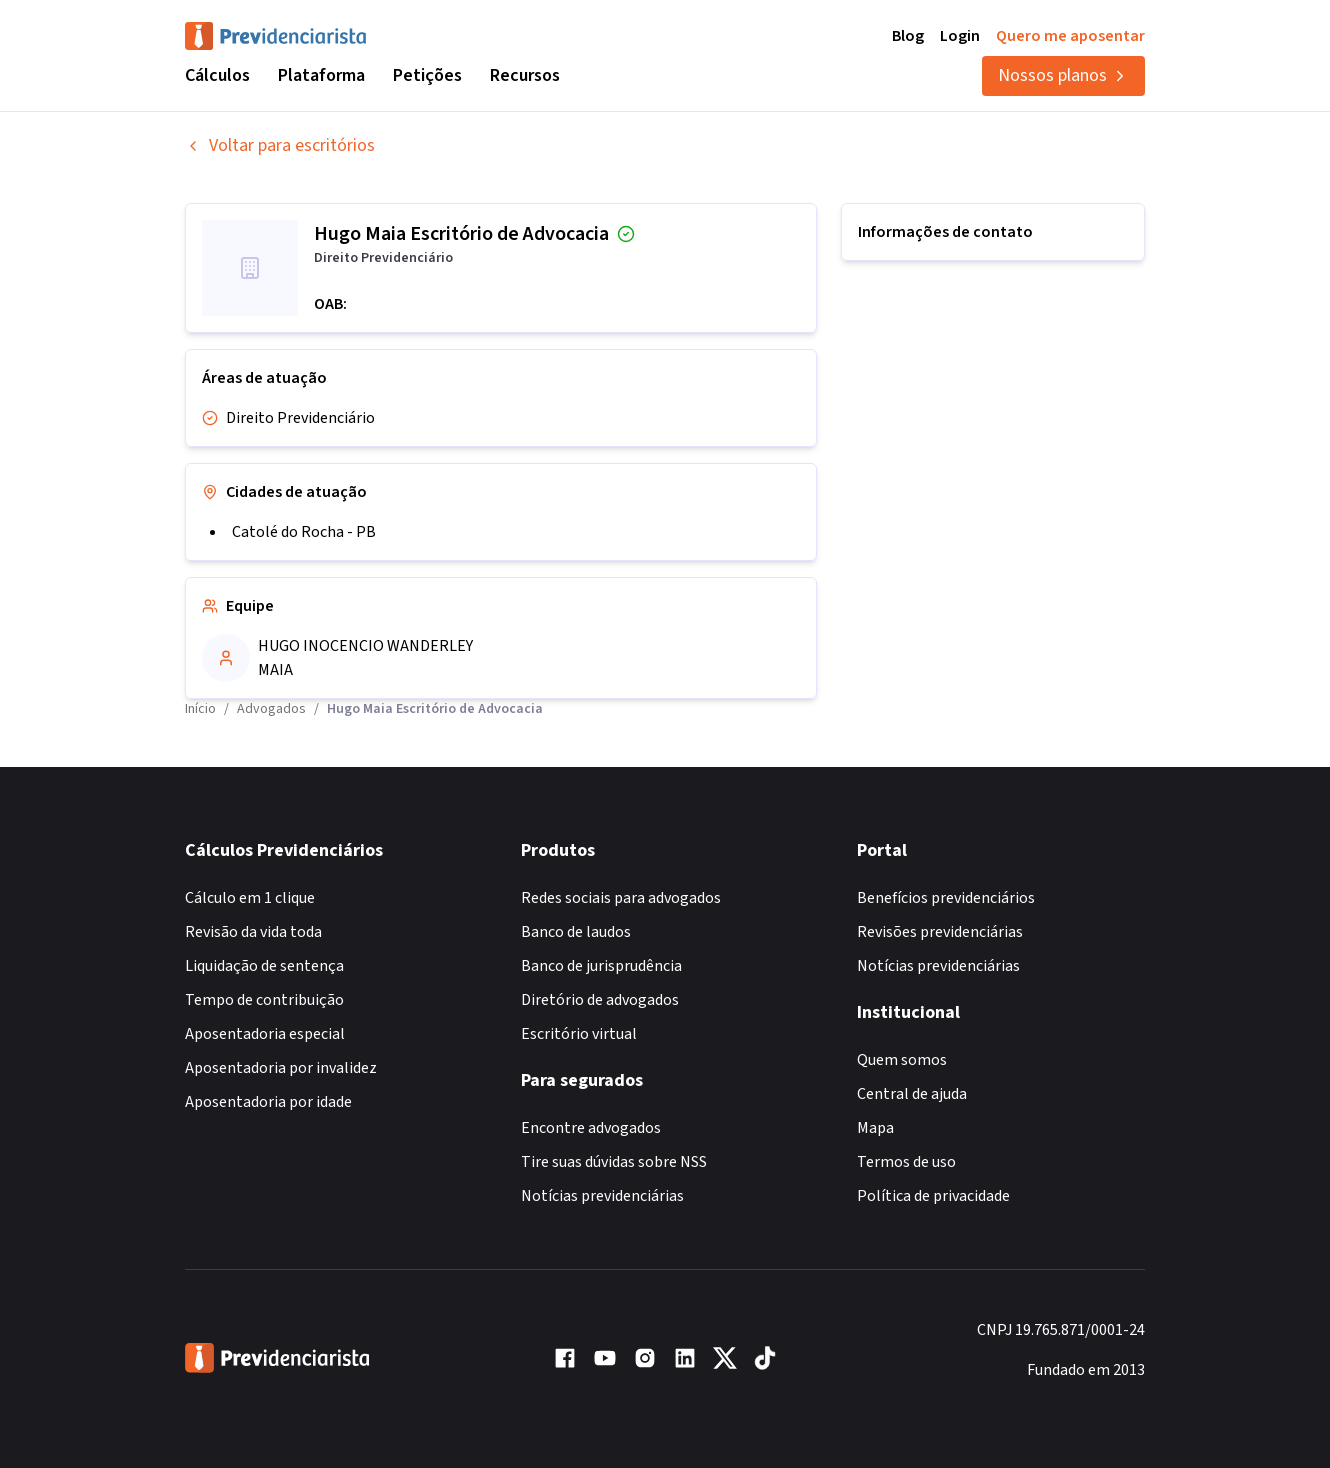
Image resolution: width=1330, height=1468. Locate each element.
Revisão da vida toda (253, 932)
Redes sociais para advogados (621, 898)
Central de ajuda (912, 1094)
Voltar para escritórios (280, 145)
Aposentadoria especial (265, 1034)
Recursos (525, 75)
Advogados (271, 709)
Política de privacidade (933, 1196)
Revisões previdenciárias (940, 932)
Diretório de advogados (600, 1000)
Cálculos (217, 75)
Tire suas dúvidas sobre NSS (614, 1162)
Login (960, 36)
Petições (427, 75)
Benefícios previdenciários (946, 898)
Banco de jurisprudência (601, 966)
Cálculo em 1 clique (250, 898)
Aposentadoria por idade (268, 1102)
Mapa (875, 1128)
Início (200, 709)
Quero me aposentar (1070, 36)
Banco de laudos (576, 932)
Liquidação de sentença (264, 966)
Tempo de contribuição (264, 1000)
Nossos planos (1063, 75)
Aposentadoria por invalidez (281, 1068)
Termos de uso (906, 1162)
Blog (908, 36)
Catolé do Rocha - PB (304, 532)
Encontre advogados (591, 1128)
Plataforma (321, 75)
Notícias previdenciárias (602, 1196)
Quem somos (902, 1060)
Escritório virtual (579, 1034)
